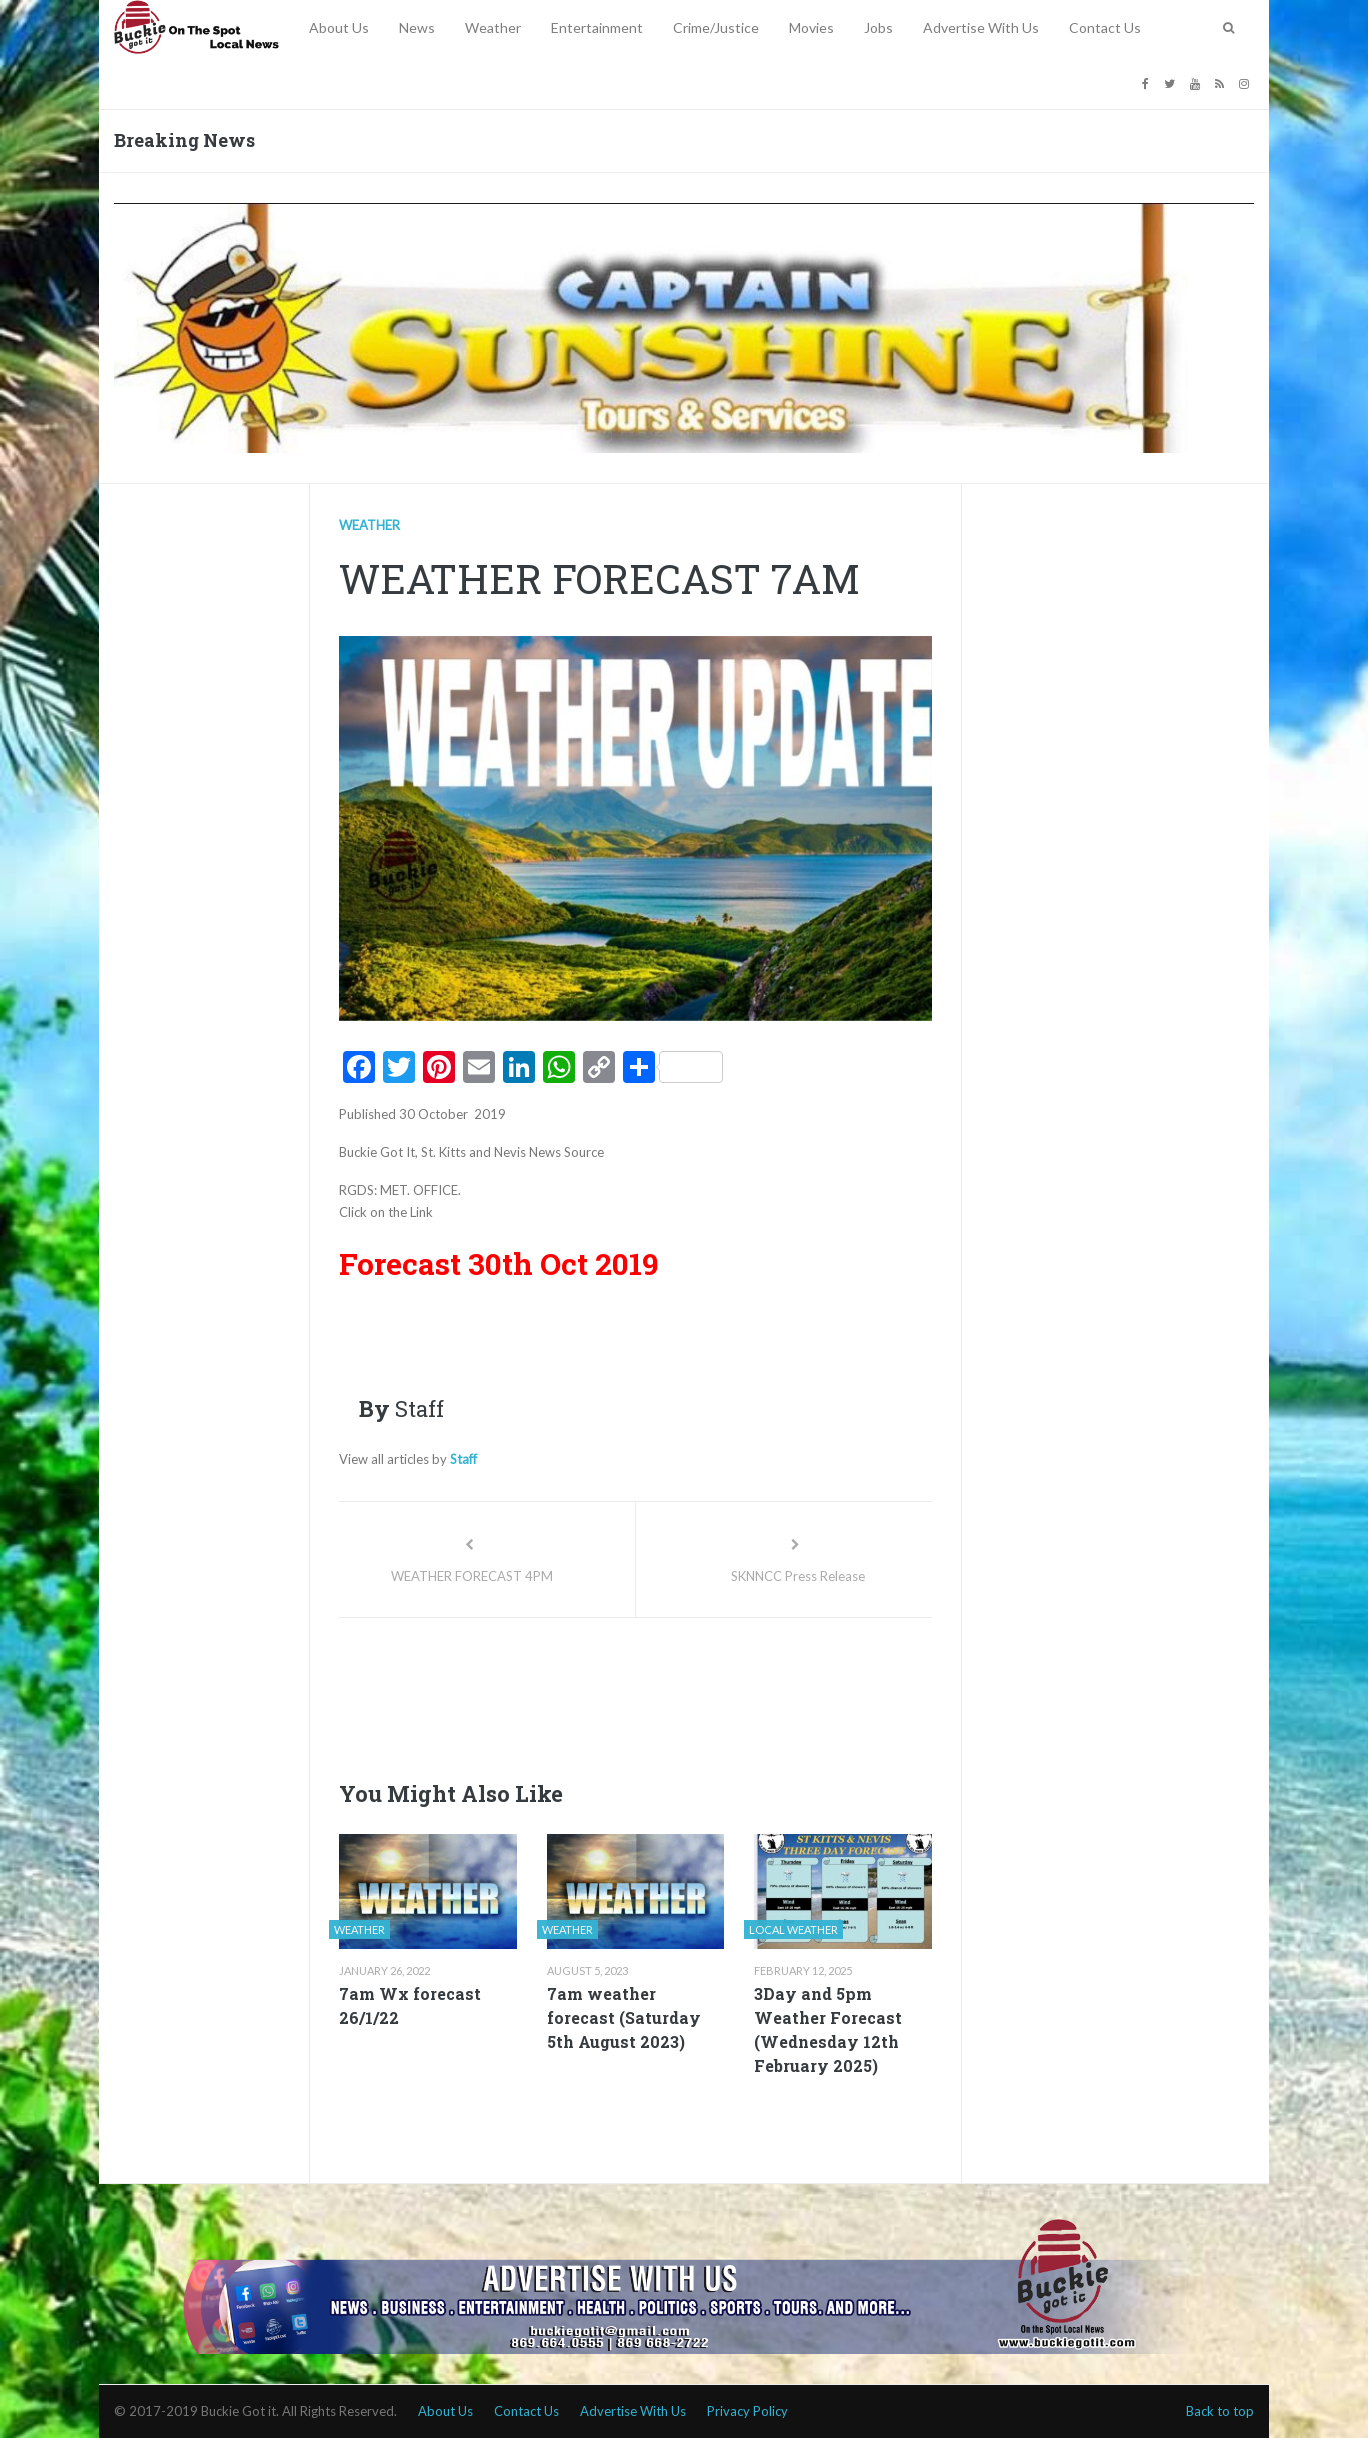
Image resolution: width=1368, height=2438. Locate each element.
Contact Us (1105, 27)
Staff (463, 1459)
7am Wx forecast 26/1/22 (410, 2005)
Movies (811, 27)
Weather (493, 27)
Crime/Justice (716, 27)
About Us (339, 27)
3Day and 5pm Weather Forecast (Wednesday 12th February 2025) (828, 2029)
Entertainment (597, 27)
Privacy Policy (747, 2411)
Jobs (878, 27)
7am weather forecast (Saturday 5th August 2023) (624, 2017)
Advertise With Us (981, 27)
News (417, 27)
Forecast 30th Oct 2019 (499, 1263)
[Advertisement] (703, 1693)
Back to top (1220, 2411)
